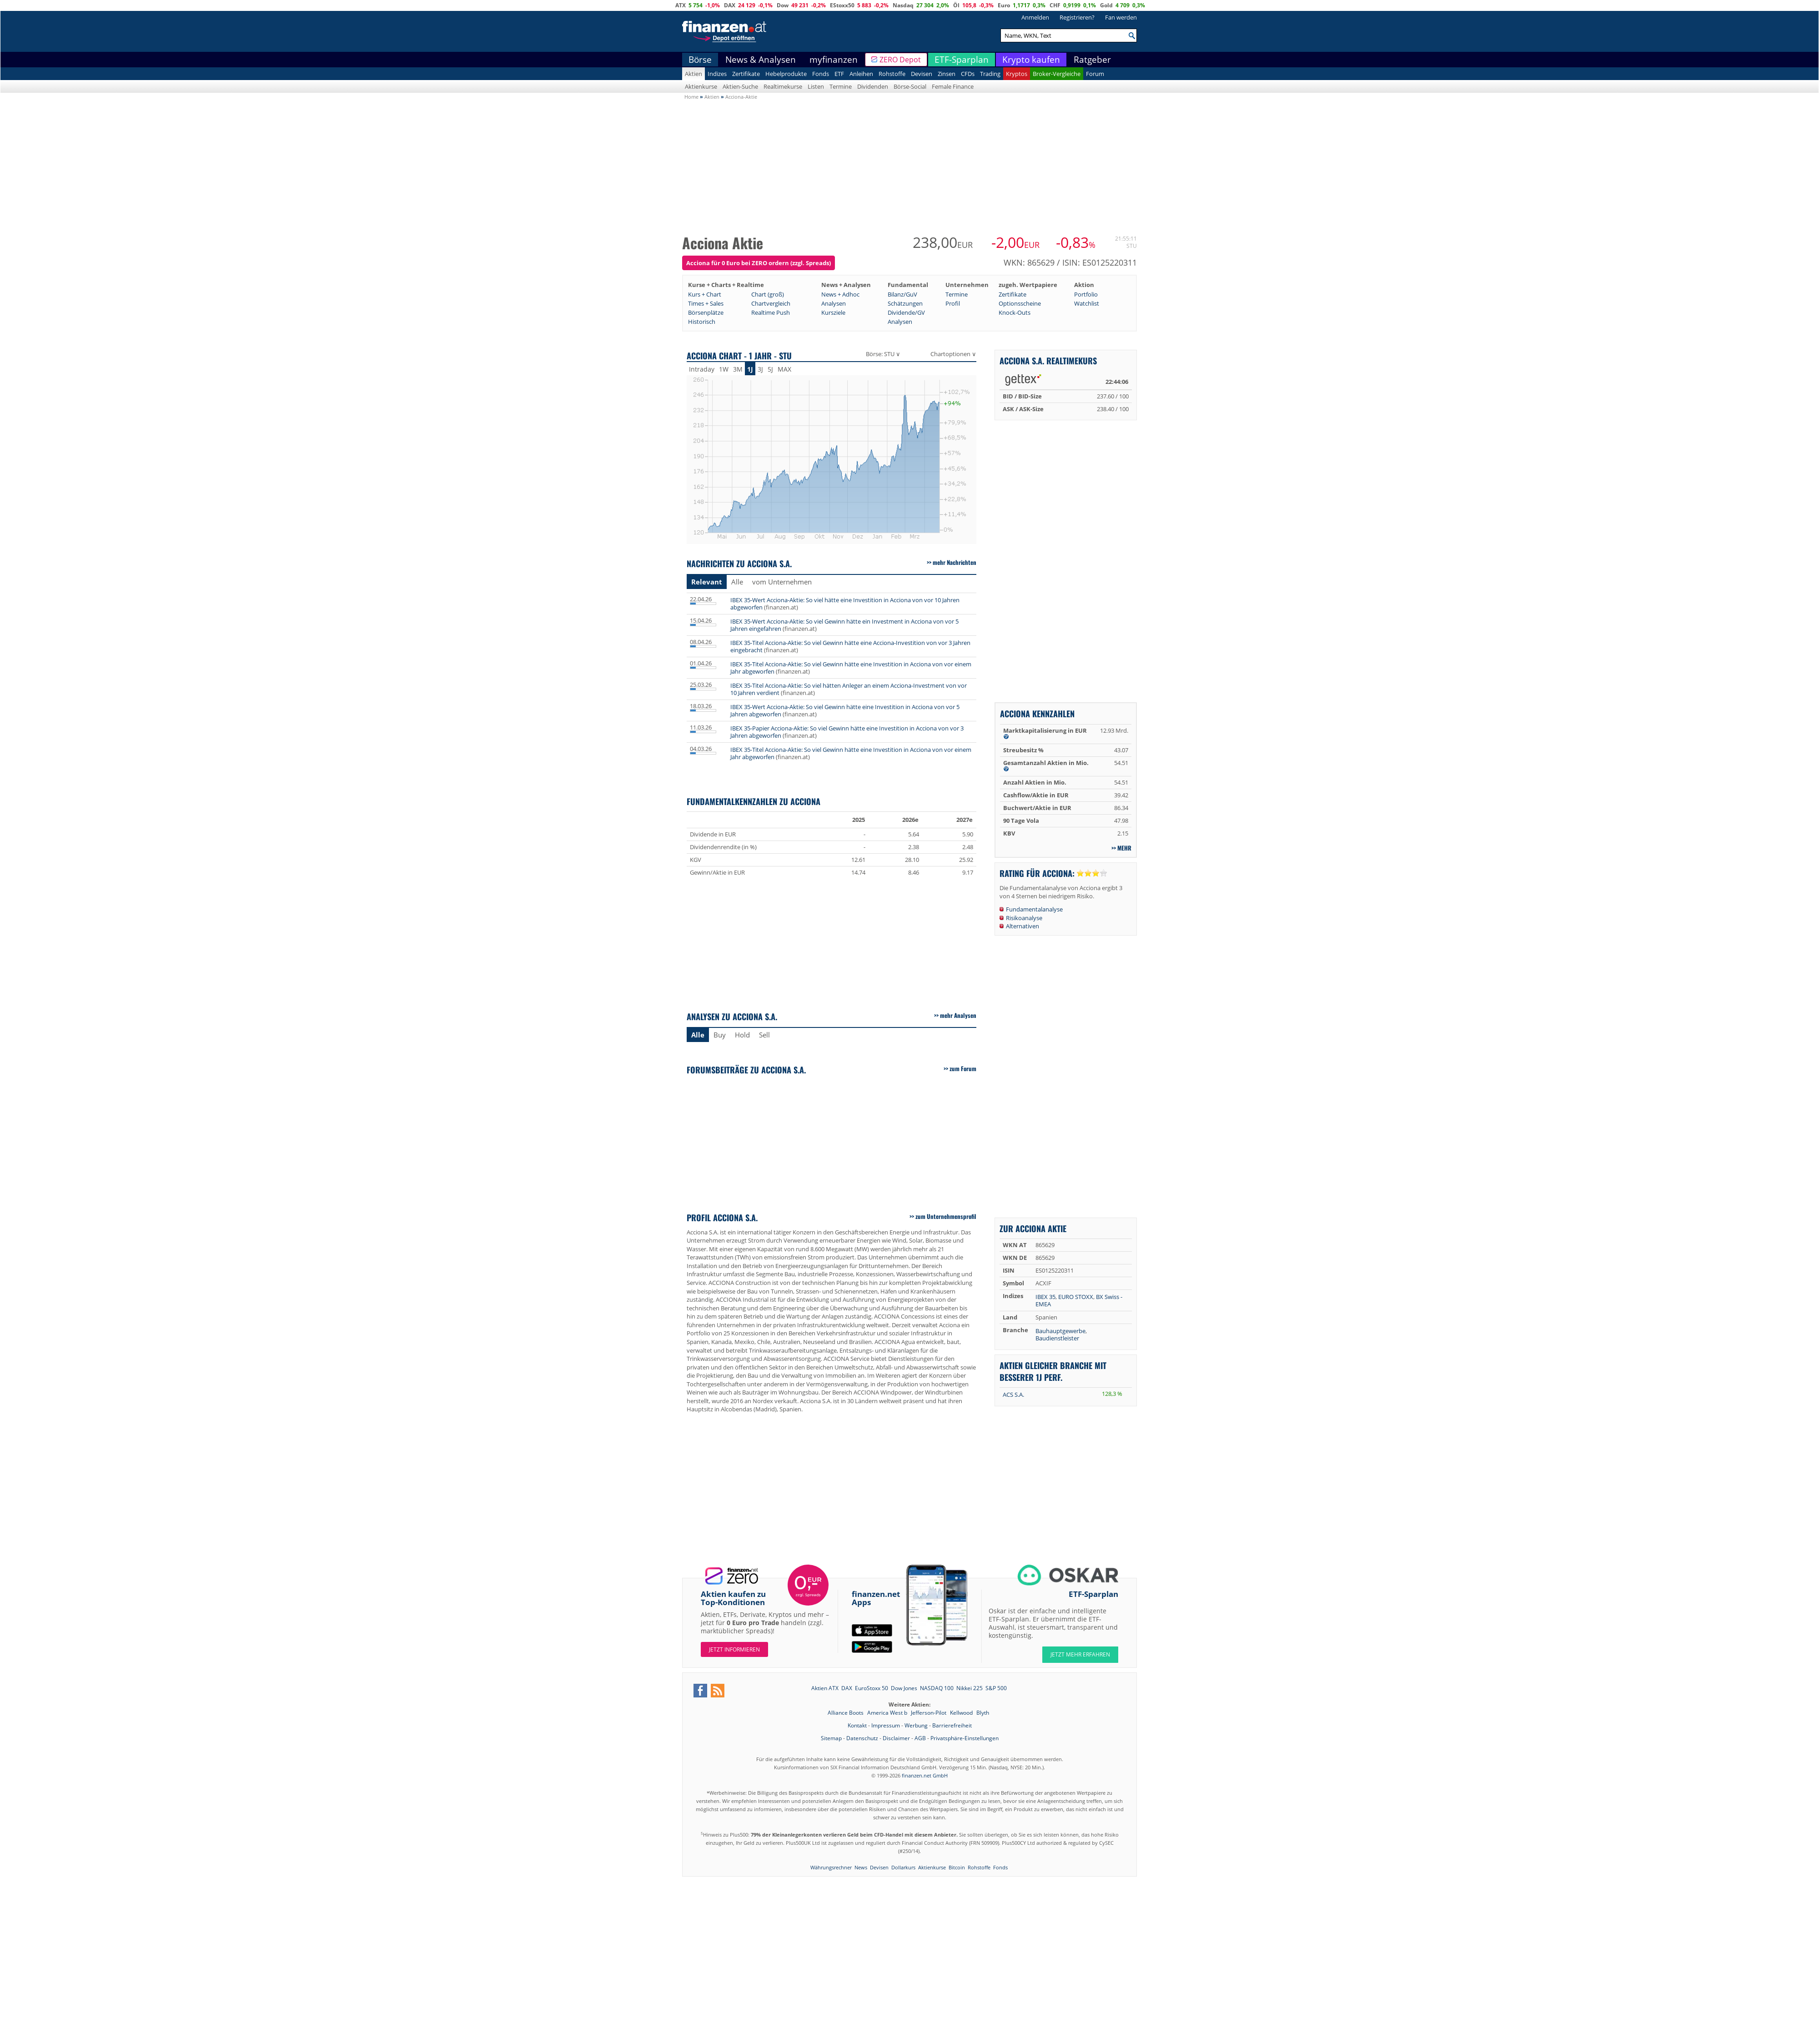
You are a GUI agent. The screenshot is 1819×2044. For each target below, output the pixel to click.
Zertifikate (746, 74)
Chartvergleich (770, 303)
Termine (840, 86)
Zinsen (946, 74)
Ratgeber (1092, 59)
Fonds (820, 74)
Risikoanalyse (1024, 918)
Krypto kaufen (1031, 59)
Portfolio (1086, 294)
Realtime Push (770, 312)
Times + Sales (706, 303)
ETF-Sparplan (962, 59)
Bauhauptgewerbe (1060, 1331)
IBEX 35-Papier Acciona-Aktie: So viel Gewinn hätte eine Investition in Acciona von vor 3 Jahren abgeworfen (847, 732)
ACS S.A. (1013, 1394)
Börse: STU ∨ (883, 354)
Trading (990, 74)
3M (738, 369)
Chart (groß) (767, 294)
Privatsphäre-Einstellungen (964, 1738)
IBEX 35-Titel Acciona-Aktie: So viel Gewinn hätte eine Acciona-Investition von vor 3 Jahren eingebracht (850, 646)
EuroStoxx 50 (871, 1688)
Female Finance (953, 86)
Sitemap (831, 1738)
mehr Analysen (958, 1015)
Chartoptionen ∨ (953, 354)
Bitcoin (957, 1867)
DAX (729, 5)
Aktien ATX (825, 1688)
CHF (1055, 5)
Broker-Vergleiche (1056, 74)
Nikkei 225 (969, 1688)
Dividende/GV (906, 312)
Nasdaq (903, 5)
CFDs (968, 74)
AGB (920, 1738)
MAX (784, 369)
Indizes (717, 74)
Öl (956, 5)
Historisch (701, 321)
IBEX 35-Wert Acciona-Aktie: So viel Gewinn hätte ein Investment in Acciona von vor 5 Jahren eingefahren (844, 625)
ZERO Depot (900, 60)
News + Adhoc (840, 294)
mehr (1124, 847)
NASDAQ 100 (937, 1688)
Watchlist (1086, 303)
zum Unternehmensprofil (945, 1216)
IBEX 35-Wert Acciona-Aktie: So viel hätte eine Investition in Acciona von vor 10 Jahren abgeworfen (845, 603)
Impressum (885, 1725)
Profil (952, 303)
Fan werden (1121, 17)
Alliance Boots (846, 1713)
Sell (764, 1034)
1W (724, 369)
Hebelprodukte (786, 74)
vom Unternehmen (782, 581)
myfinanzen (833, 59)
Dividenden (872, 86)
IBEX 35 (1045, 1297)
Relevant (706, 581)
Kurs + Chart (704, 294)
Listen (816, 86)
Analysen (833, 303)
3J (760, 369)
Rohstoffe (892, 74)
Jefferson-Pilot (929, 1713)
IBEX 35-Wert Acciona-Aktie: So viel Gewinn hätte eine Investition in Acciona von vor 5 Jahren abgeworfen (845, 710)
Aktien (693, 74)
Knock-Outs (1014, 312)
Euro (1004, 5)
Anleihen (861, 74)
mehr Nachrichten (954, 562)
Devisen (921, 74)
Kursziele (833, 312)
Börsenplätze (706, 312)
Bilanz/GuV (902, 294)
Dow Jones (904, 1688)
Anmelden (1035, 17)
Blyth (982, 1713)
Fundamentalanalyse (1034, 909)
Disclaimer (896, 1738)
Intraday (701, 369)
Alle (737, 581)
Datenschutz (862, 1738)
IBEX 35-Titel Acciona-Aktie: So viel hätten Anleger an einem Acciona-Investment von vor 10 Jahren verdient (848, 689)
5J (770, 369)
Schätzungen (905, 303)
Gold (1106, 5)
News (860, 1867)
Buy (720, 1034)
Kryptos (1016, 74)
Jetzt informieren (734, 1649)
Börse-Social (910, 86)
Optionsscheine (1020, 303)
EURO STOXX (1075, 1297)
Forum (1095, 74)
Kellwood (962, 1713)
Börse (700, 59)
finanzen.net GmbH (925, 1775)
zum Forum (963, 1068)
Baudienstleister (1057, 1338)
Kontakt (857, 1725)
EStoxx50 (842, 5)
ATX (680, 5)
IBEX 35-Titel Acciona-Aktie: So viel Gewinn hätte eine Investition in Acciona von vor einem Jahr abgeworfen (850, 667)
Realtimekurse (783, 86)
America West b (888, 1713)
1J (750, 369)
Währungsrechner (831, 1867)
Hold (742, 1034)
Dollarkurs (903, 1867)
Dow (783, 5)
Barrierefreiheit (952, 1725)
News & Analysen (760, 59)
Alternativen (1022, 926)
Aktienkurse (701, 86)
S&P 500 (996, 1688)
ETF (839, 74)
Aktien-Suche (740, 86)
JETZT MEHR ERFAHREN (1080, 1654)
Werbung (916, 1725)
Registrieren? (1077, 17)
